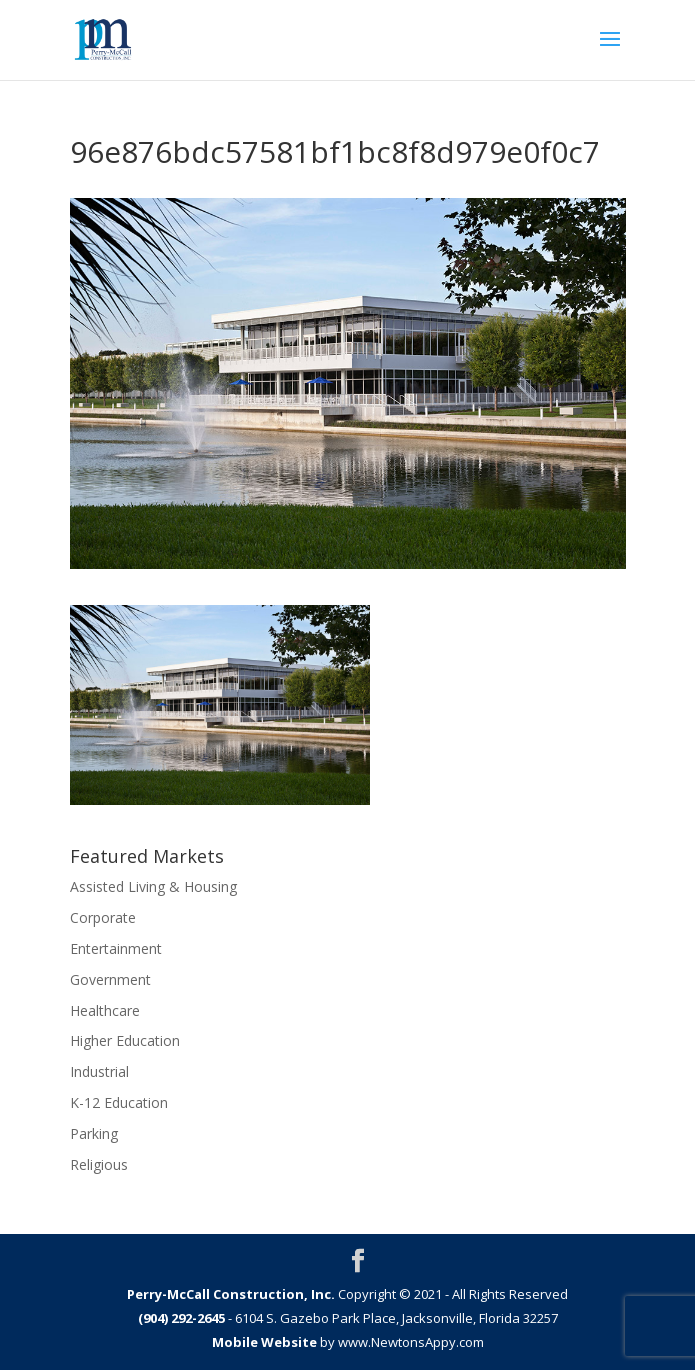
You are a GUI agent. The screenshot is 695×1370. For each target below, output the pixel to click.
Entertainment (116, 948)
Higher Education (125, 1040)
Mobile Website (264, 1342)
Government (110, 979)
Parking (94, 1133)
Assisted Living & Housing (153, 886)
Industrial (99, 1071)
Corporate (103, 917)
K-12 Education (119, 1102)
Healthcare (105, 1010)
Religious (99, 1164)
